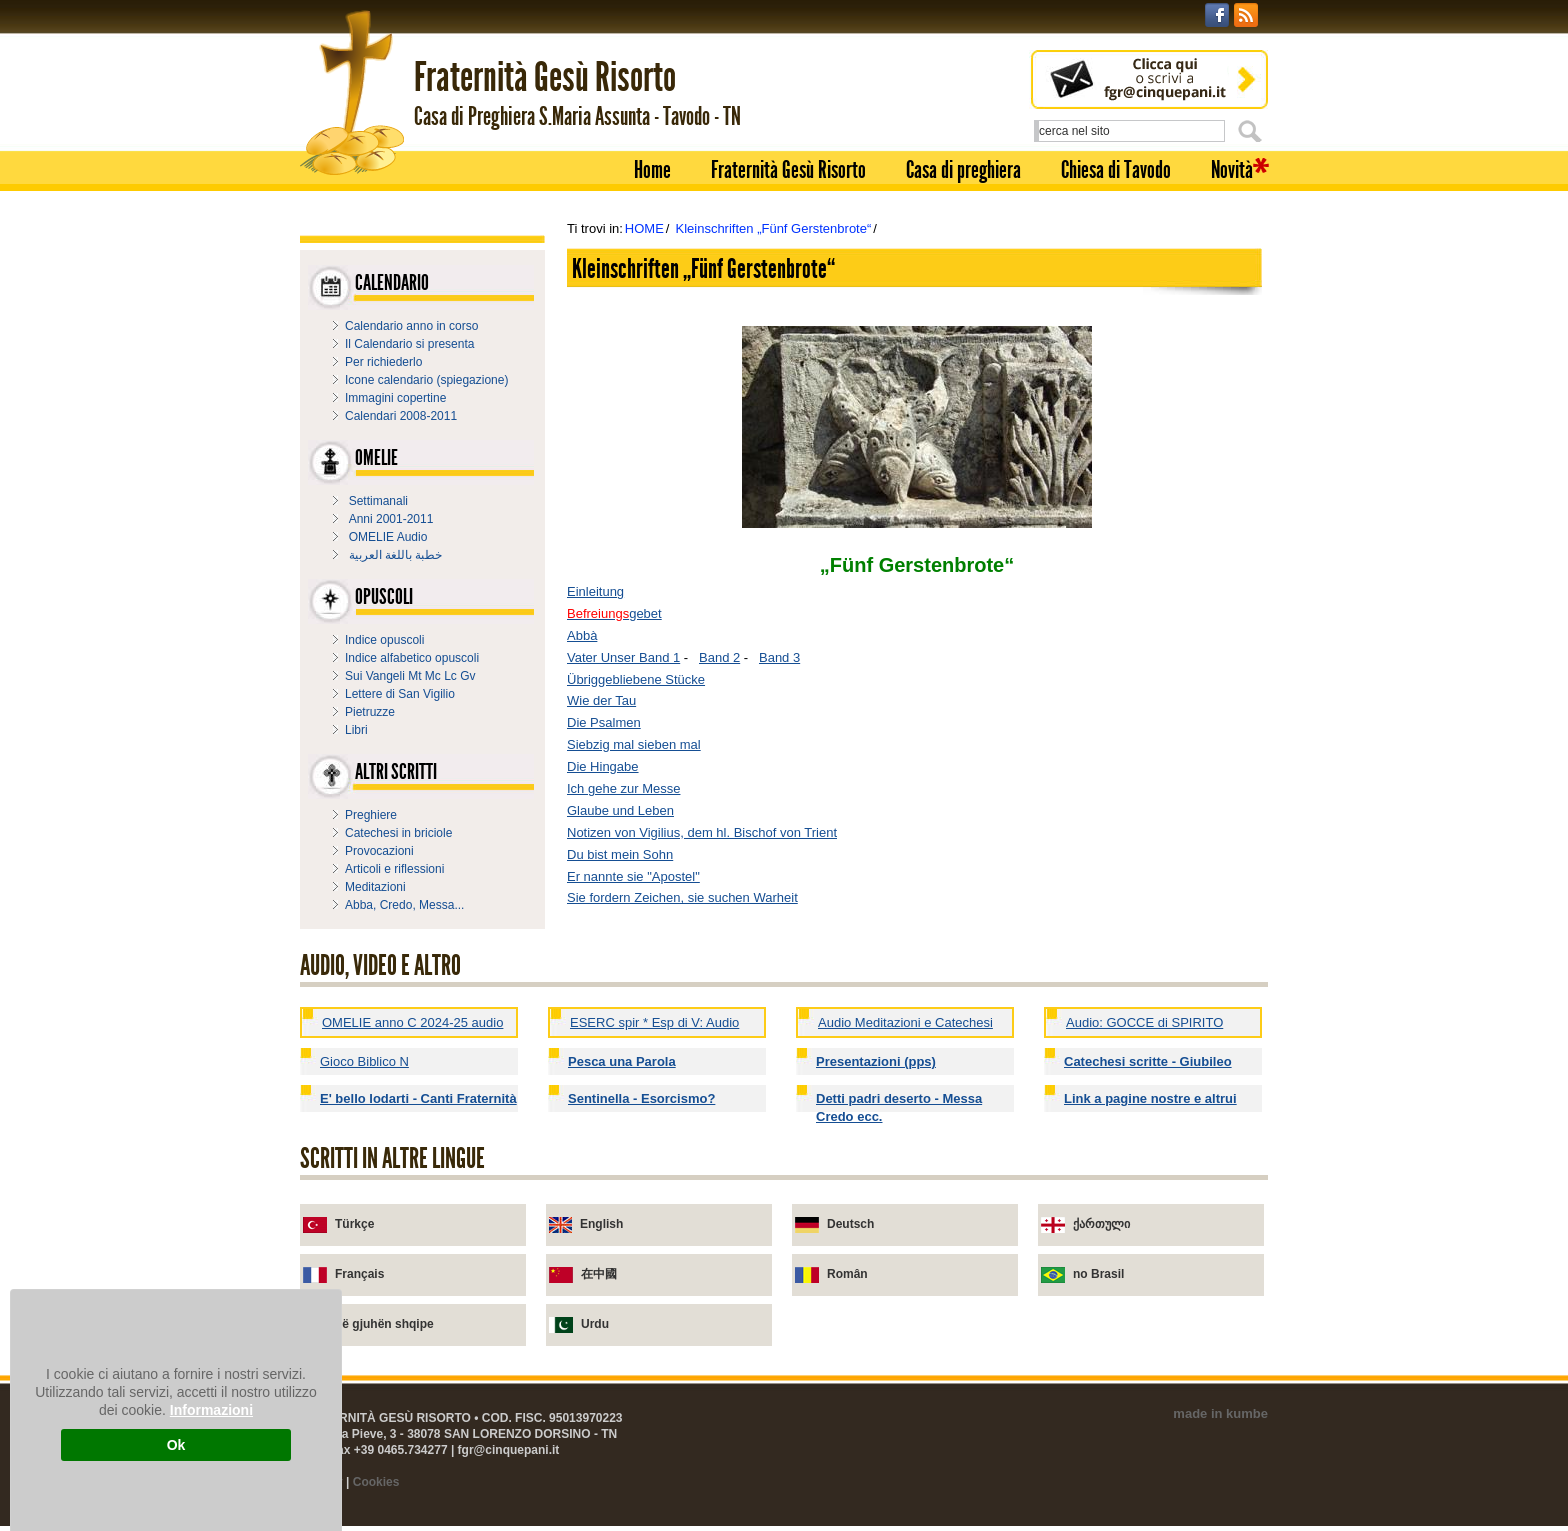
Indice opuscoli (384, 640)
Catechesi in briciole (398, 833)
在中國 (599, 1274)
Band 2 (719, 657)
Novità (1232, 170)
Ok (176, 1445)
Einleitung (595, 591)
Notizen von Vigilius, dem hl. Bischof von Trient (702, 832)
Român (847, 1274)
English (601, 1224)
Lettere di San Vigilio (400, 694)
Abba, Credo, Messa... (404, 905)
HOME (644, 228)
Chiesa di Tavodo (1116, 170)
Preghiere (371, 815)
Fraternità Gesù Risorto (788, 170)
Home (652, 170)
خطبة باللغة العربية (396, 555)
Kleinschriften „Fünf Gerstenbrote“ (773, 228)
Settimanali (378, 501)
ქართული (1101, 1224)
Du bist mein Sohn (620, 854)
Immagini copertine (395, 398)
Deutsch (850, 1224)
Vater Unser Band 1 (623, 657)
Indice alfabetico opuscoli (412, 658)
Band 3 (779, 657)
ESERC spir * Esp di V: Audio (654, 1022)
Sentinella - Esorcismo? (641, 1098)
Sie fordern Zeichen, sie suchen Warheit (682, 897)
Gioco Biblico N (364, 1061)
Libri (356, 730)
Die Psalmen (604, 722)
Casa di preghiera (963, 170)
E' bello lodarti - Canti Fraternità (418, 1098)
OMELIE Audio (388, 537)
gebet (614, 613)
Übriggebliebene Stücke (636, 679)
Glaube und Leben (620, 810)
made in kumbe (1220, 1413)
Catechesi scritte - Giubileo (1148, 1061)
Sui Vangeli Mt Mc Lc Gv (410, 676)
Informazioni (211, 1410)
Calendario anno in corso (411, 326)
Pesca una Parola (622, 1061)
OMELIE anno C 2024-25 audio (412, 1022)
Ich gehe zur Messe (623, 788)
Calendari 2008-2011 (401, 416)
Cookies (376, 1482)
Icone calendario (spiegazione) (426, 380)
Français (359, 1274)
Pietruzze (370, 712)
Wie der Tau (601, 700)
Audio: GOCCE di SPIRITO (1144, 1022)
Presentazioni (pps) (876, 1061)
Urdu (595, 1324)
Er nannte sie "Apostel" (633, 876)
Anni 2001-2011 (391, 519)
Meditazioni (375, 887)
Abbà (582, 635)
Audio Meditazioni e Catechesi (905, 1022)
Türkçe (354, 1224)
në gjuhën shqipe (384, 1324)
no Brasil (1098, 1274)
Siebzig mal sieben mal (634, 744)
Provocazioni (379, 851)
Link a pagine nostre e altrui (1150, 1098)
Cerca (1253, 131)
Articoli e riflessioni (394, 869)
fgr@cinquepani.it (509, 1450)
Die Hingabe (603, 766)
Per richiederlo (383, 362)
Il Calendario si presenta (409, 344)
